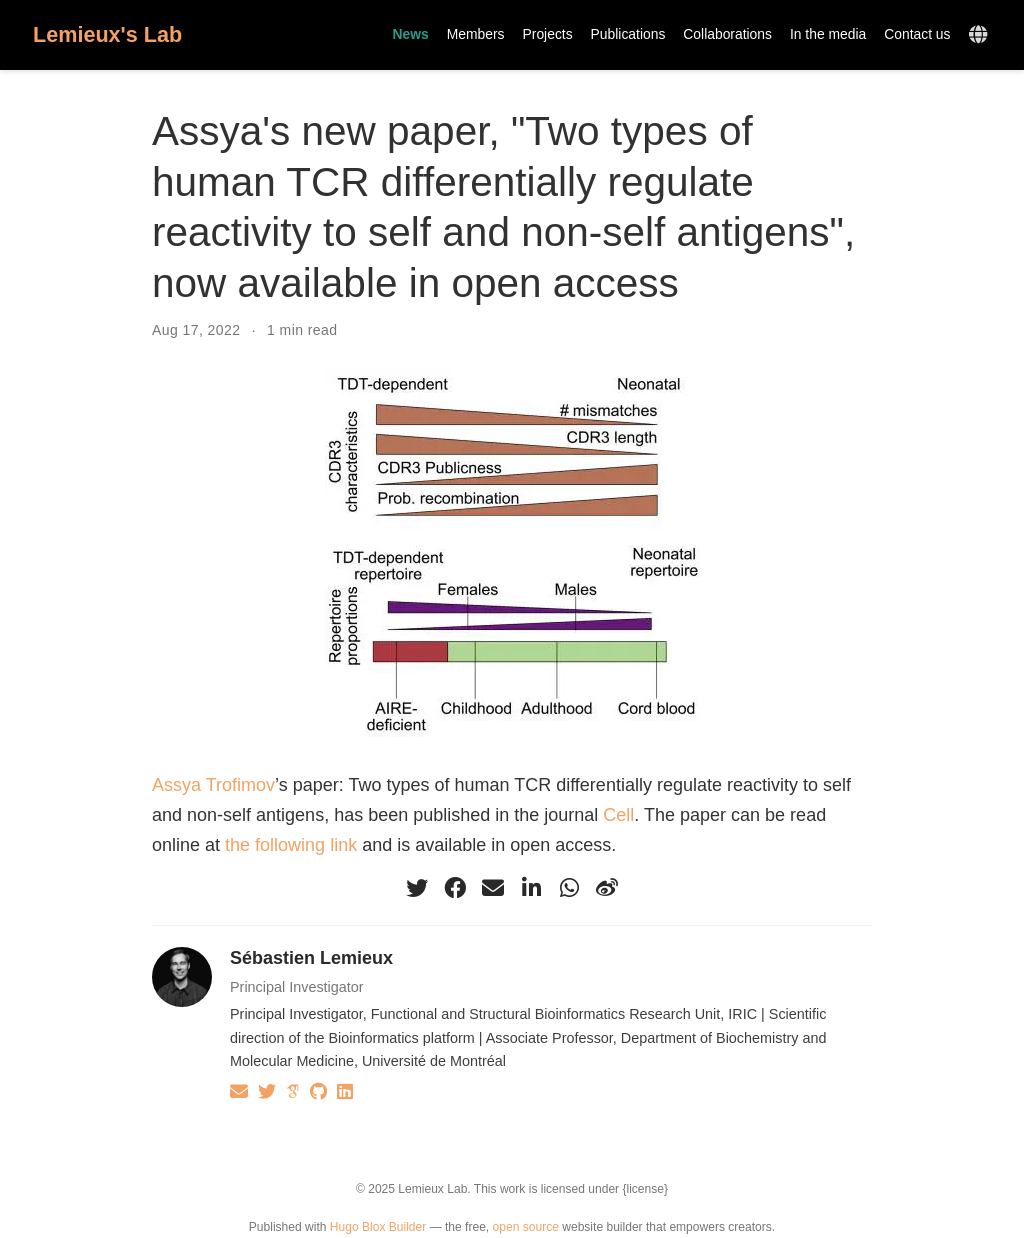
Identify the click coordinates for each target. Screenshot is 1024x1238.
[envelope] (493, 888)
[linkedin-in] (531, 888)
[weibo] (607, 888)
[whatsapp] (569, 888)
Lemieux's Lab (107, 34)
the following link (291, 845)
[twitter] (417, 888)
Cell (618, 815)
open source (526, 1227)
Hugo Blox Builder (378, 1227)
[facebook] (455, 888)
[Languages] (980, 35)
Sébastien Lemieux (311, 958)
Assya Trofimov (213, 785)
